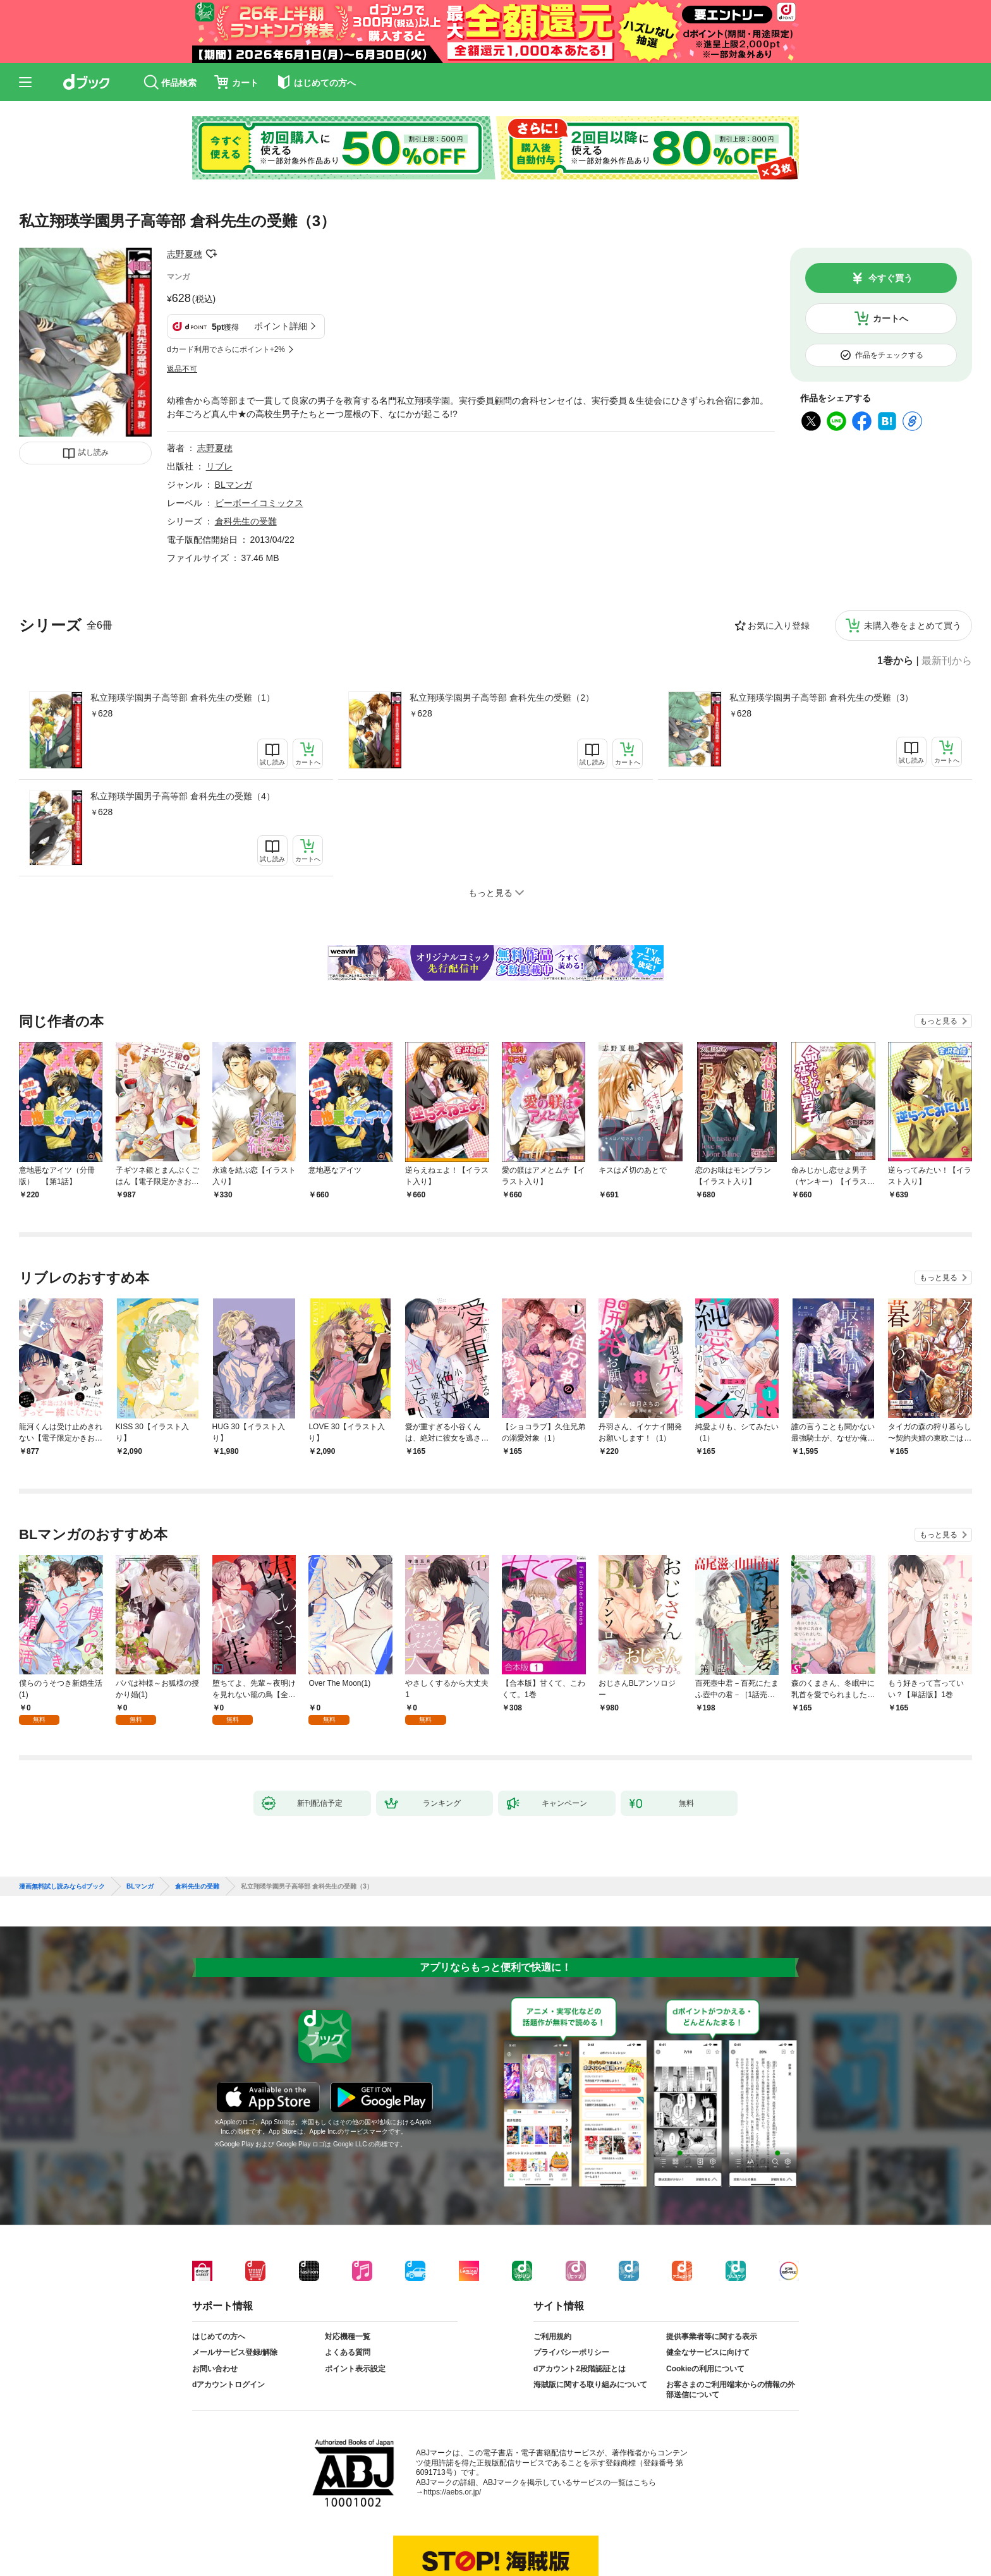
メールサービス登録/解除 (234, 2352)
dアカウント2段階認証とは (579, 2368)
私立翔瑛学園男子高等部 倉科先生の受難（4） (182, 796)
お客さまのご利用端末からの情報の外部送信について (730, 2389)
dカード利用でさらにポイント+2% (226, 349)
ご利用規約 (552, 2336)
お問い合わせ (215, 2368)
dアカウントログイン (228, 2384)
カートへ (890, 318)
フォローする (211, 254)
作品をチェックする (889, 355)
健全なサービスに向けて (708, 2352)
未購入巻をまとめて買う (912, 625)
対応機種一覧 (347, 2336)
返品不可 (182, 369)
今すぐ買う (890, 278)
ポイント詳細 (280, 326)
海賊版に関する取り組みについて (590, 2384)
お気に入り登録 (779, 625)
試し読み (93, 452)
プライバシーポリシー (571, 2352)
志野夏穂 (184, 254)
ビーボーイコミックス (259, 503)
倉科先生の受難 (246, 521)
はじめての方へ (218, 2336)
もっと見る (939, 1021)
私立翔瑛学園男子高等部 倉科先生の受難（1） (182, 697)
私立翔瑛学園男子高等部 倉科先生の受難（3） (821, 697)
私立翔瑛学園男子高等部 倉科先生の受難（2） (502, 697)
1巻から (895, 661)
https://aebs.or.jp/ (452, 2492)
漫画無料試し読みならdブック (62, 1887)
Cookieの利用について (705, 2368)
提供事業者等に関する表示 (711, 2336)
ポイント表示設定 (355, 2368)
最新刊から (946, 661)
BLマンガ (233, 485)
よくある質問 (347, 2352)
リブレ (219, 466)
